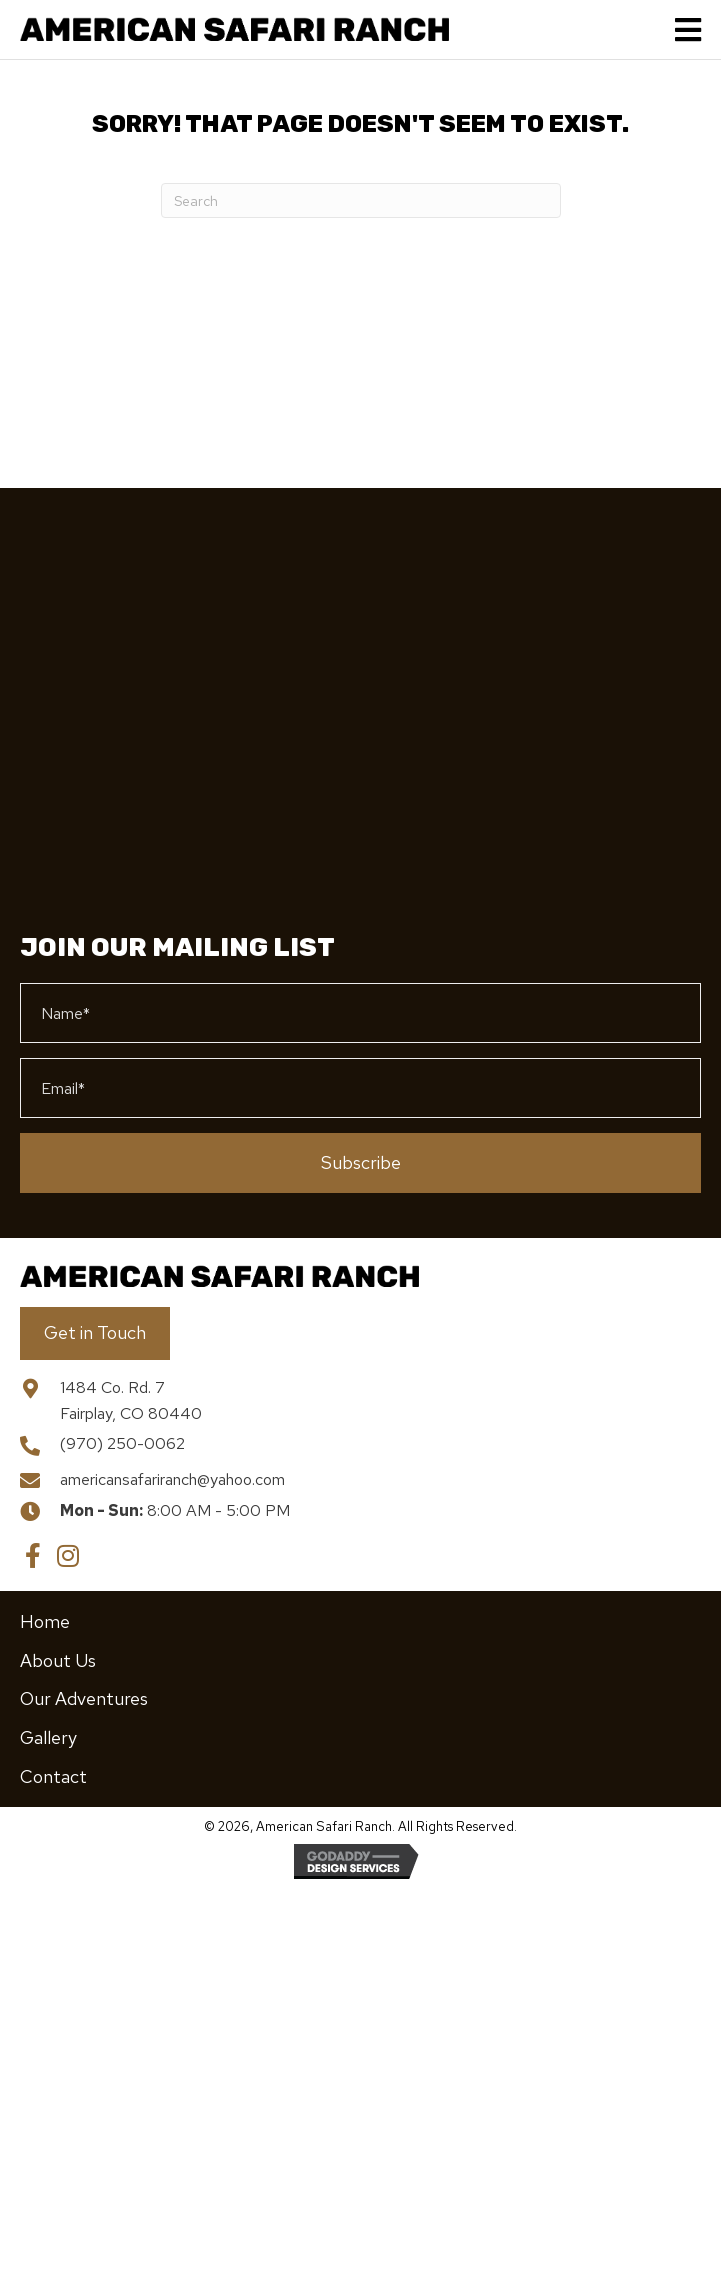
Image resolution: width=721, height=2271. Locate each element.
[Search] (361, 200)
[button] (360, 1163)
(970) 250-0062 (122, 1443)
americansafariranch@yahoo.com (172, 1479)
